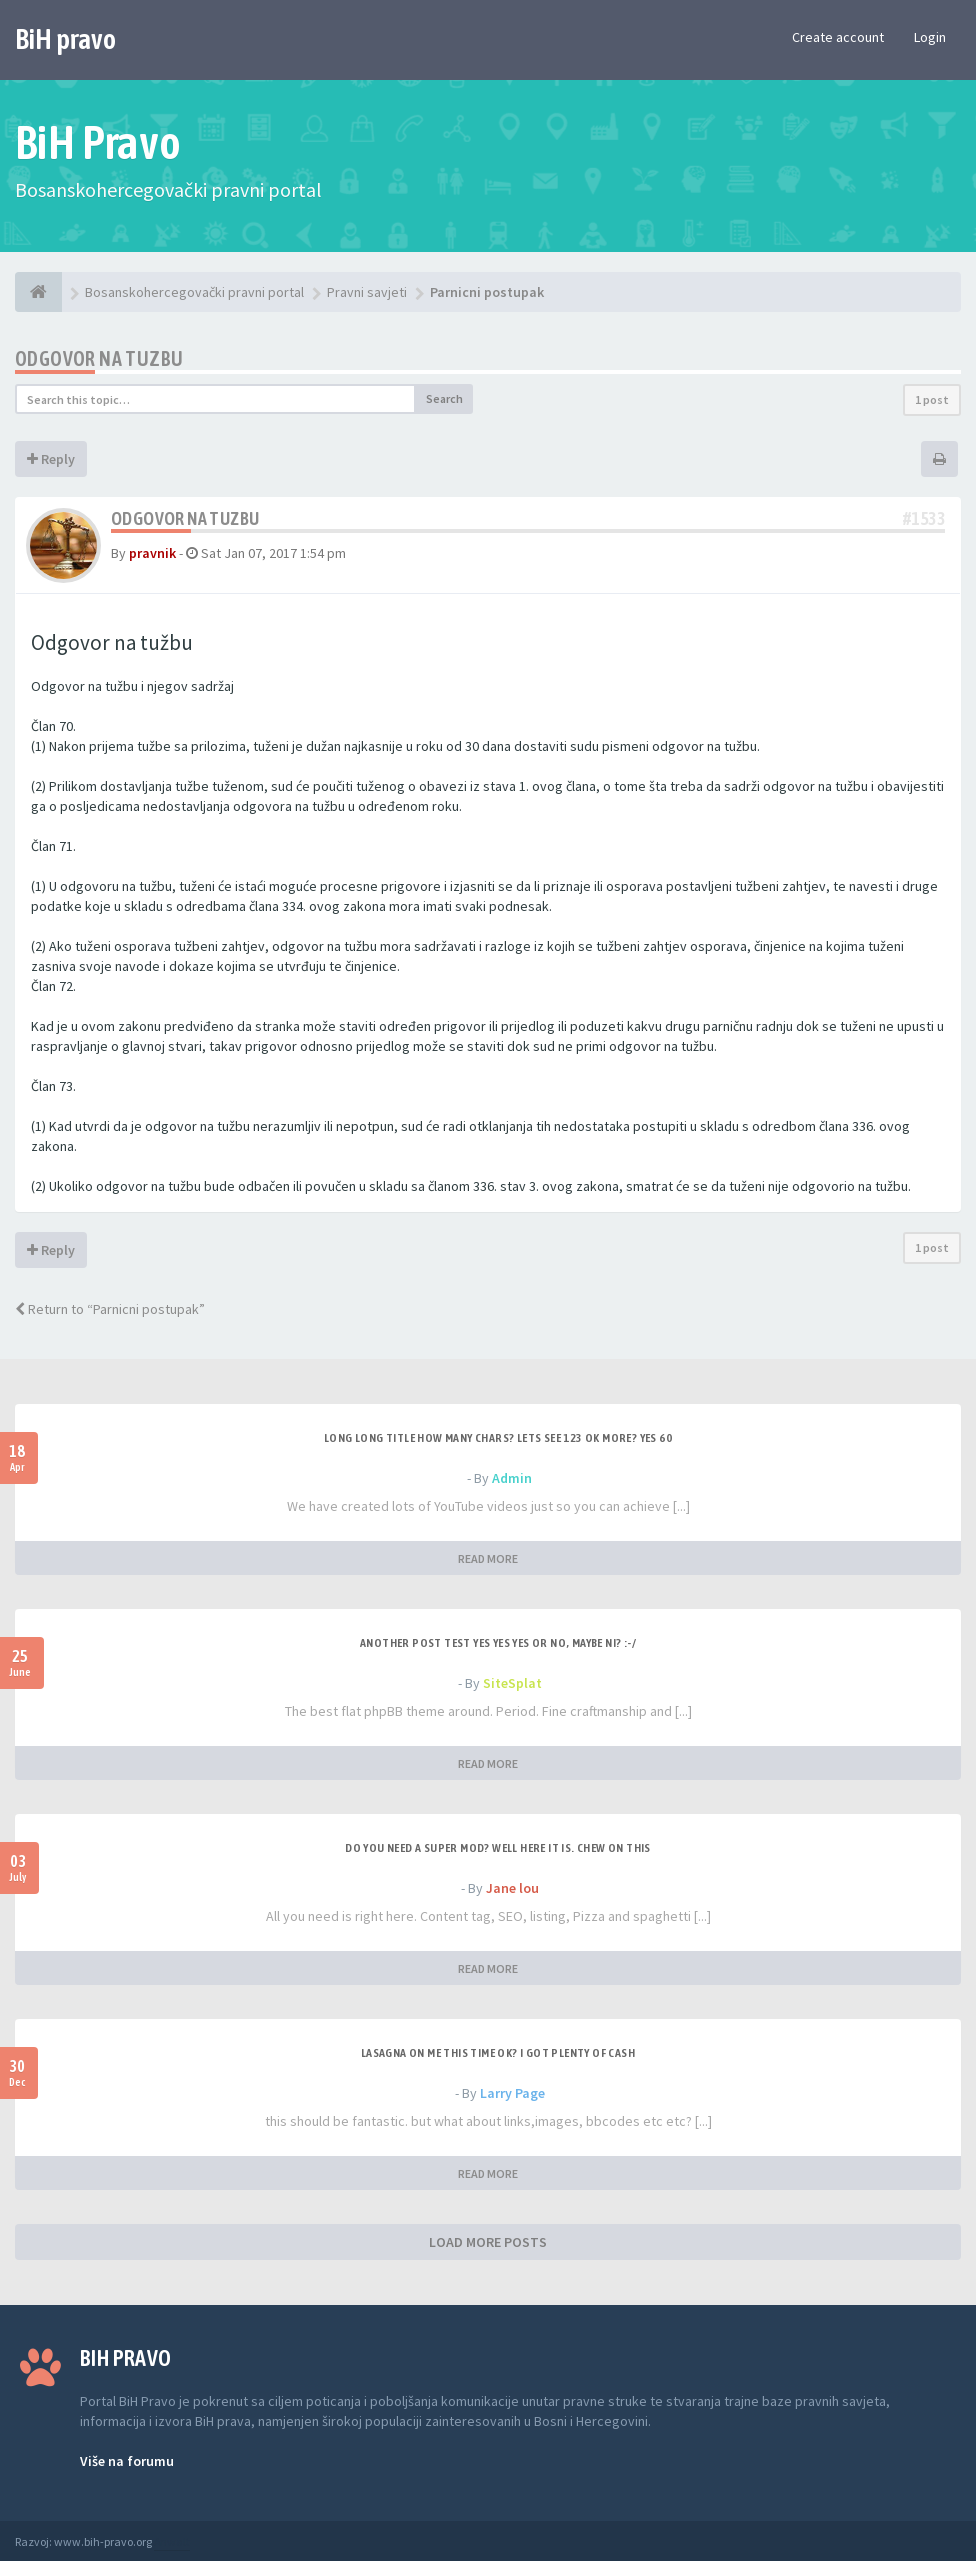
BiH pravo (65, 39)
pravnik (152, 553)
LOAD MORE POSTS (488, 2242)
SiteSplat (512, 1683)
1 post (932, 399)
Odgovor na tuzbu (99, 358)
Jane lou (512, 1888)
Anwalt (172, 2541)
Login (930, 37)
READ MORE (488, 1558)
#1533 (924, 518)
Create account (838, 37)
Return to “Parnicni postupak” (110, 1309)
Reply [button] (51, 459)
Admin (512, 1478)
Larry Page (512, 2093)
